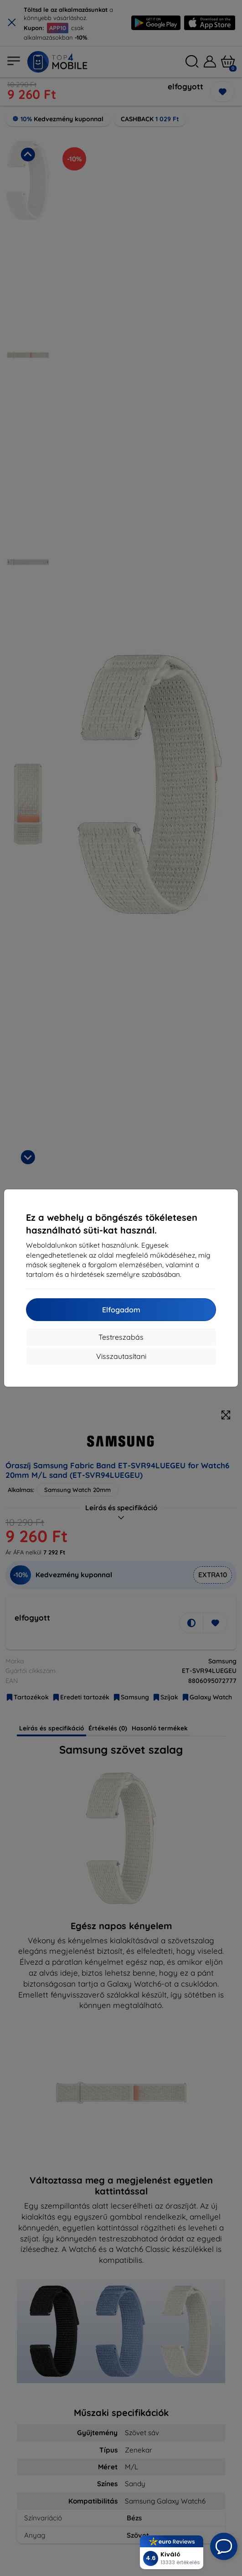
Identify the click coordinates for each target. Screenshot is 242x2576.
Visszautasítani (121, 1356)
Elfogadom (121, 1309)
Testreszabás (121, 1337)
